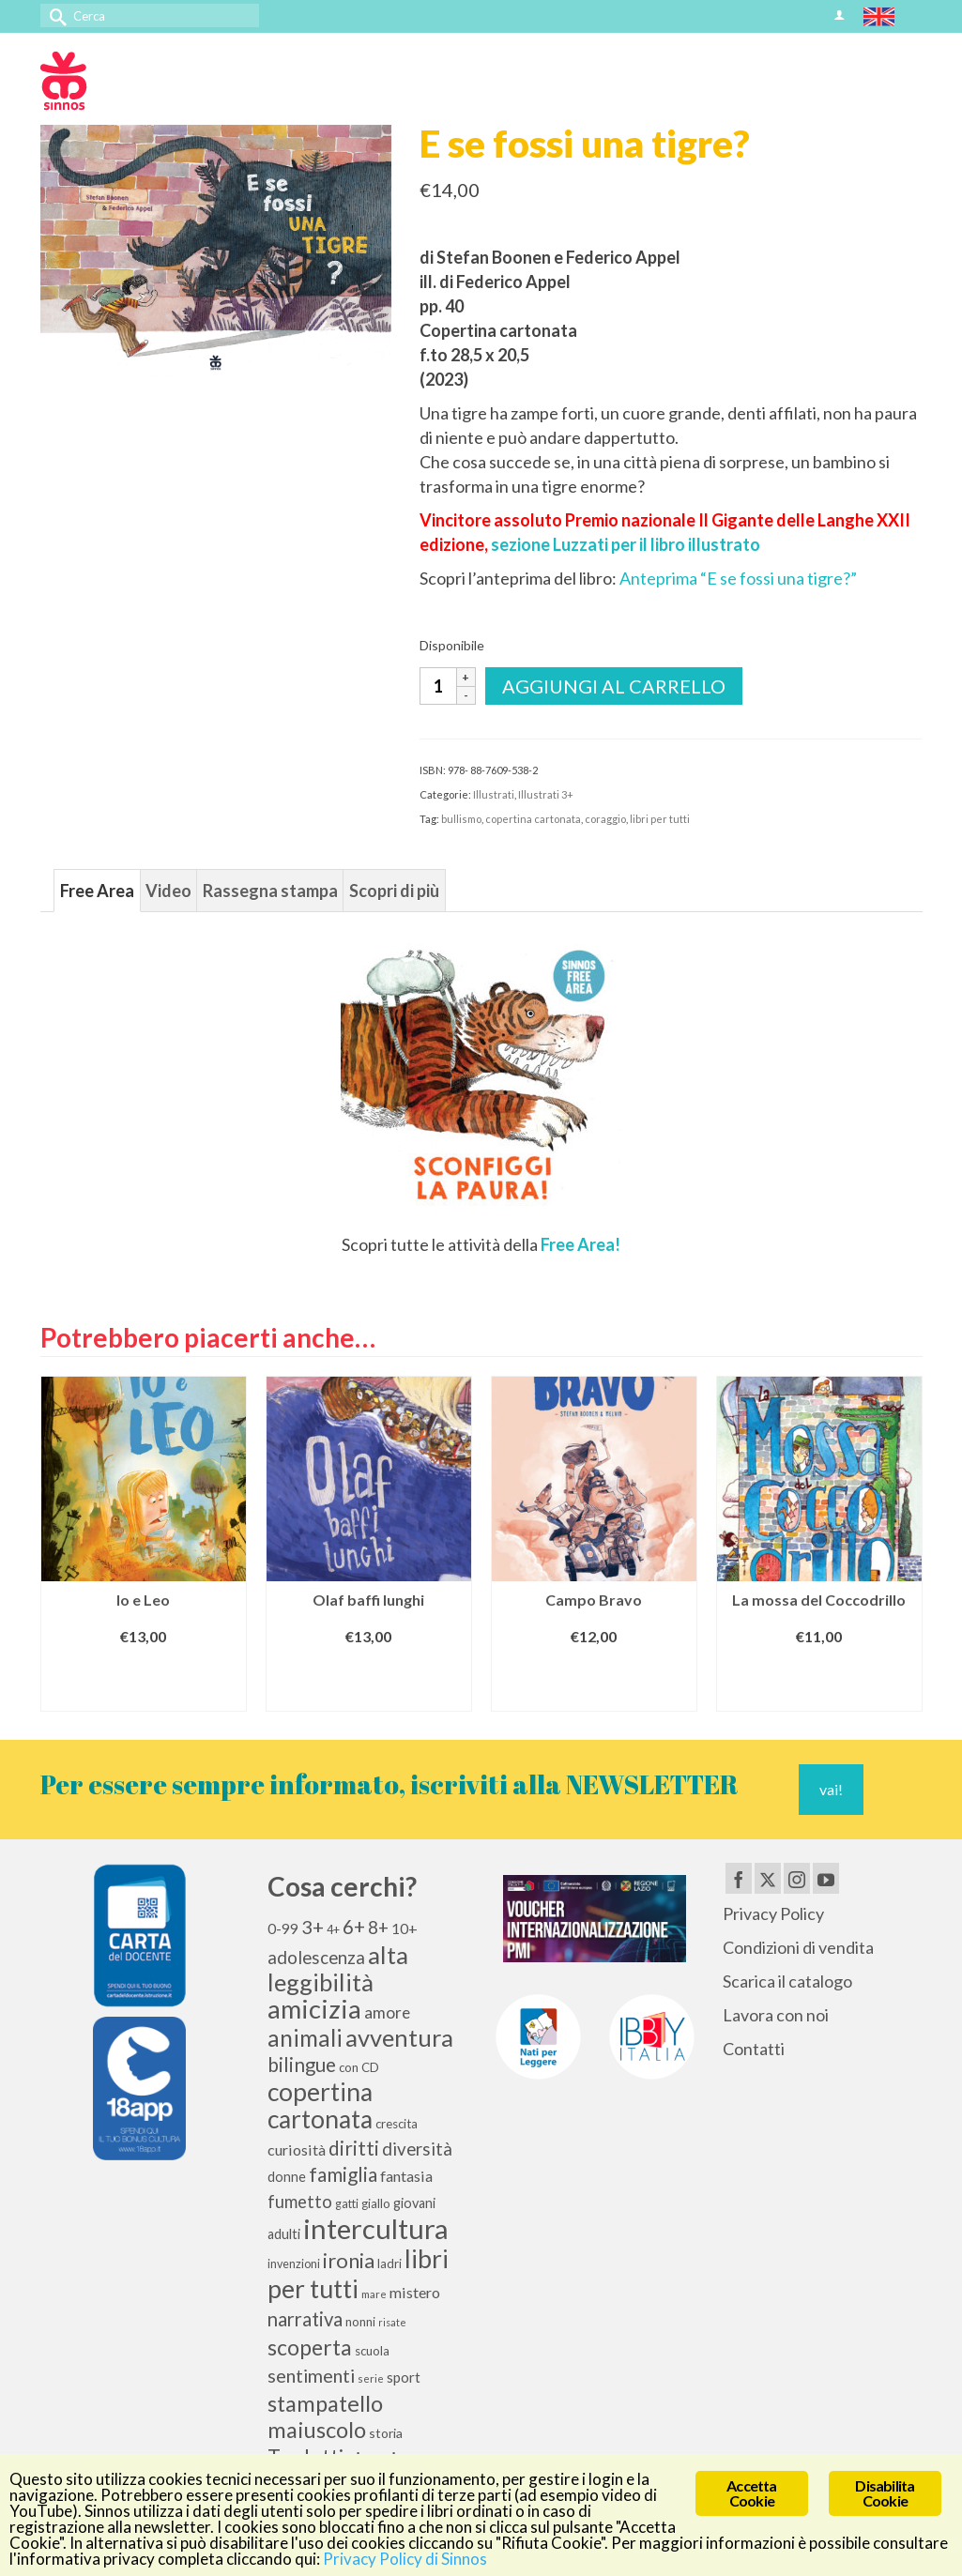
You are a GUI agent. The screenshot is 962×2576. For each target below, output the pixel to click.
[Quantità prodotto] (438, 686)
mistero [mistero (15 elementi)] (414, 2292)
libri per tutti (660, 819)
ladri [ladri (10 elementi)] (389, 2263)
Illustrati (493, 794)
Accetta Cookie (751, 2493)
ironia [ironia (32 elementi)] (348, 2260)
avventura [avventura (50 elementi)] (399, 2037)
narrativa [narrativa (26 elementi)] (305, 2319)
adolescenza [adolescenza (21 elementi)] (316, 1957)
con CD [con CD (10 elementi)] (359, 2067)
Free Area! (579, 1244)
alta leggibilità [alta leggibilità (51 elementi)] (337, 1968)
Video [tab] (168, 890)
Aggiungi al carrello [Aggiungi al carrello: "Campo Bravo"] (594, 1682)
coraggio (605, 819)
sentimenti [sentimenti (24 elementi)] (311, 2375)
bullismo (461, 819)
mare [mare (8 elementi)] (374, 2294)
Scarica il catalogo (787, 1981)
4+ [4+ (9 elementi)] (333, 1930)
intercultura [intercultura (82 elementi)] (376, 2228)
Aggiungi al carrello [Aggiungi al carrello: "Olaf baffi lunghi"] (369, 1682)
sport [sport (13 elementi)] (403, 2377)
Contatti (754, 2048)
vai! (831, 1789)
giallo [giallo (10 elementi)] (375, 2203)
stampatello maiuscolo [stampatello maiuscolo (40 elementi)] (325, 2416)
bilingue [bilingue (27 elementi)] (301, 2064)
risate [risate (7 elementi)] (392, 2322)
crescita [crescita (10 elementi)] (396, 2123)
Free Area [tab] (97, 890)
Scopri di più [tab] (394, 890)
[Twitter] (768, 1878)
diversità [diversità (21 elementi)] (417, 2149)
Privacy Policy (773, 1913)
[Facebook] (738, 1878)
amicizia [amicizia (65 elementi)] (314, 2008)
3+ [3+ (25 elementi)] (312, 1926)
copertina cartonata (533, 819)
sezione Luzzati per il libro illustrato (625, 544)
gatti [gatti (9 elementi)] (347, 2204)
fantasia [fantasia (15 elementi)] (406, 2176)
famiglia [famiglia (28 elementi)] (343, 2174)
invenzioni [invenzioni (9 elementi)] (293, 2264)
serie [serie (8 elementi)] (371, 2378)
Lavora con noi (776, 2014)
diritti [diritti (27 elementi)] (353, 2148)
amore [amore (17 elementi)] (387, 2012)
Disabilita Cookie (884, 2493)
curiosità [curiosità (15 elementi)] (296, 2149)
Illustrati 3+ (545, 794)
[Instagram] (797, 1878)
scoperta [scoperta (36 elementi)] (309, 2347)
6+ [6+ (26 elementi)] (354, 1926)
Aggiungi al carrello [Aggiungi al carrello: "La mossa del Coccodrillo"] (819, 1682)
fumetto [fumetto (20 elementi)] (299, 2201)
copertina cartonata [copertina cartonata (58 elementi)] (320, 2105)
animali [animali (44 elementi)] (305, 2037)
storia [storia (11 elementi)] (386, 2433)
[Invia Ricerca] (54, 15)
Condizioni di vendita (798, 1947)
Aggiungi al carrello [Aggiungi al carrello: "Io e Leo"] (143, 1682)
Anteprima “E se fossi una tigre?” (738, 578)
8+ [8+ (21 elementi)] (378, 1927)
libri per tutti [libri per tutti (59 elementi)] (358, 2274)
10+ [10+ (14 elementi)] (404, 1928)
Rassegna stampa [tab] (270, 890)
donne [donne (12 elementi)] (286, 2177)
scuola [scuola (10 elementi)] (372, 2350)
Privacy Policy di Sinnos (405, 2558)
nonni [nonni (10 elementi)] (360, 2321)
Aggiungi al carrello (613, 686)
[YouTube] (826, 1878)
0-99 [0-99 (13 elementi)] (282, 1928)
